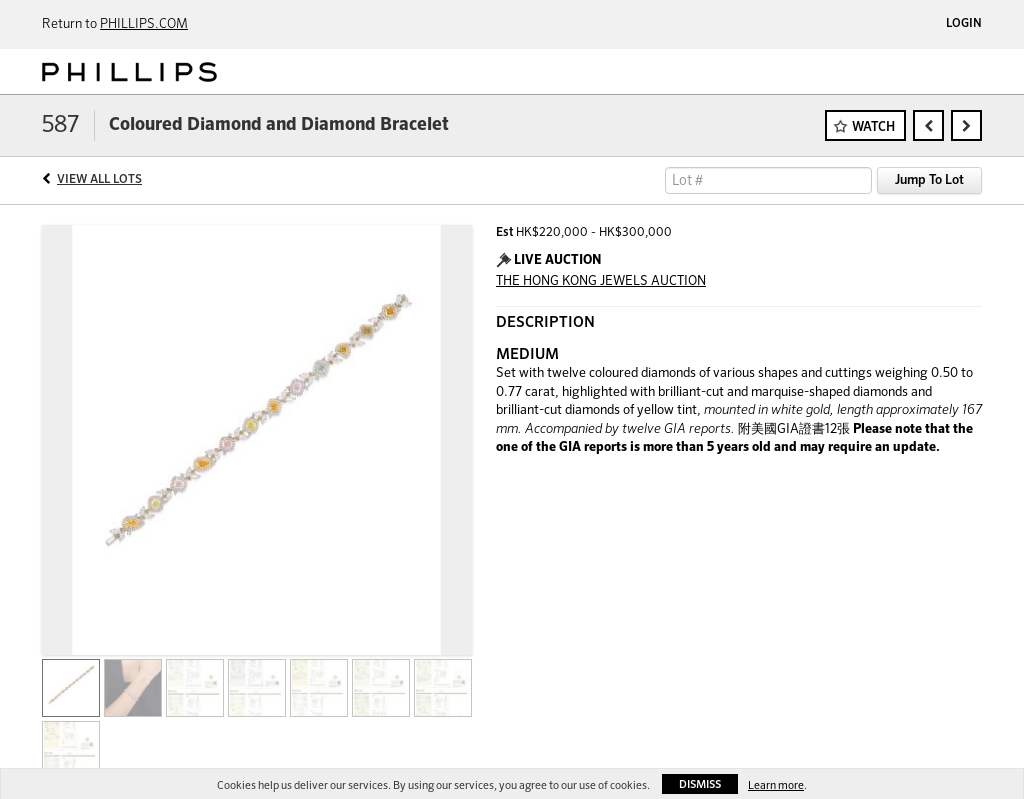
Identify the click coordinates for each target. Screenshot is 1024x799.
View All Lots (99, 180)
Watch (873, 127)
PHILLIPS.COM (144, 24)
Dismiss (700, 784)
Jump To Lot (929, 180)
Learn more (776, 785)
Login (964, 24)
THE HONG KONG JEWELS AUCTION (601, 281)
